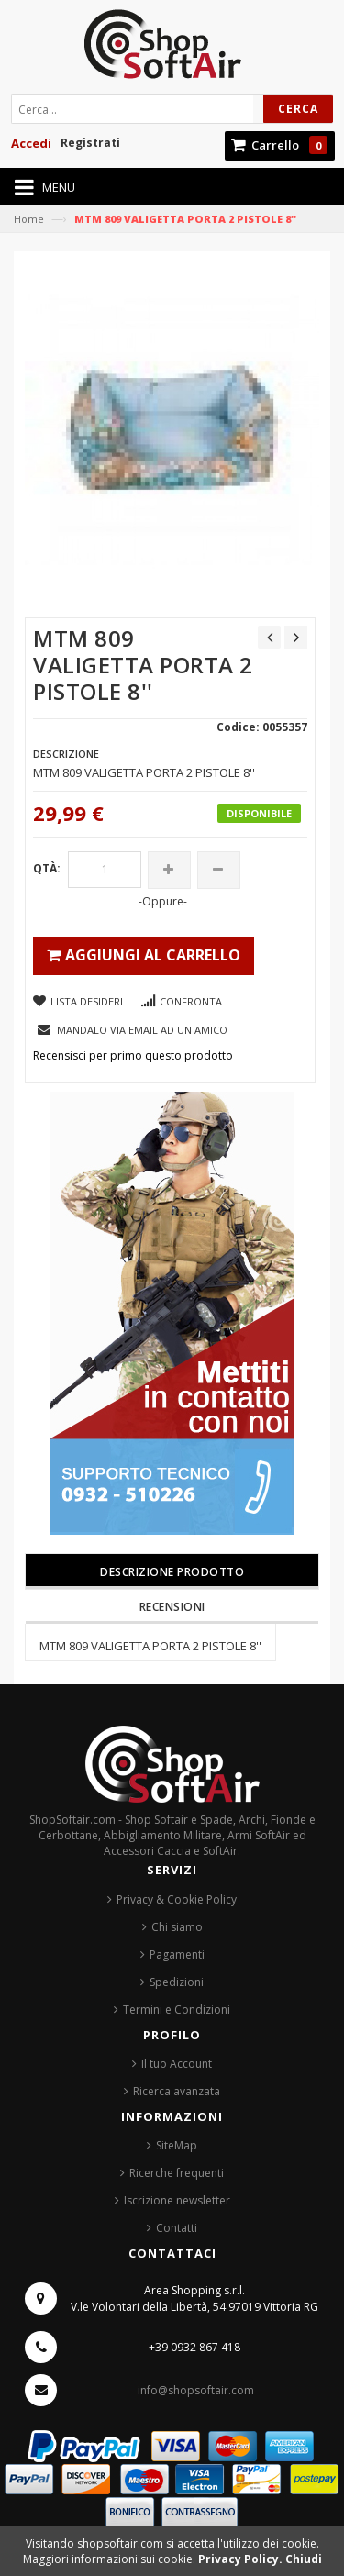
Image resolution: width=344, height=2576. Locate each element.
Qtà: (47, 868)
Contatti (176, 2228)
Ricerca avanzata (176, 2091)
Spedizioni (177, 1982)
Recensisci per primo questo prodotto (133, 1055)
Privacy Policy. (241, 2559)
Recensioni (172, 1607)
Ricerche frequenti (176, 2173)
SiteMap (176, 2145)
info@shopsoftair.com (196, 2390)
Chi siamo (177, 1927)
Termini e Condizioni (176, 2009)
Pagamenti (177, 1954)
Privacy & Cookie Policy (177, 1899)
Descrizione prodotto (172, 1572)
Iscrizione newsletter (177, 2200)
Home (29, 219)
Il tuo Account (176, 2063)
